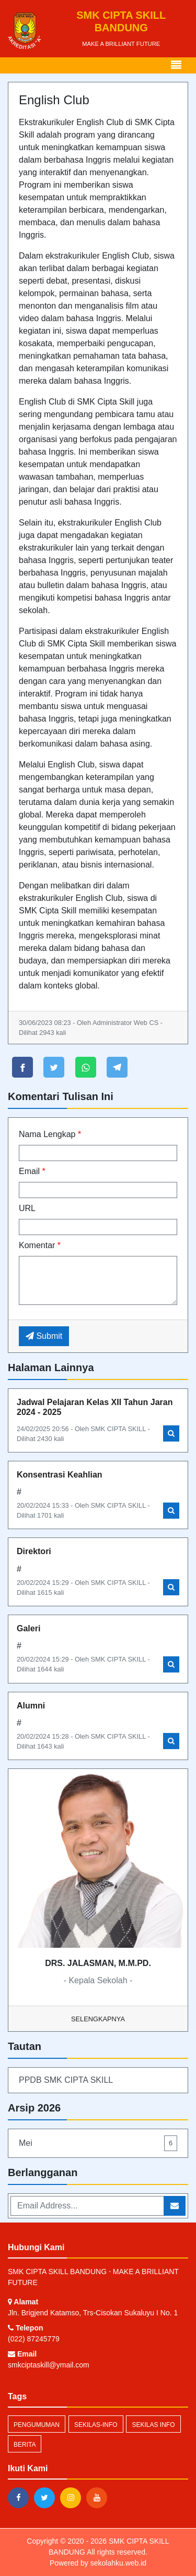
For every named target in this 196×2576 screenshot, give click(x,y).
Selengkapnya (98, 2019)
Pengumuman (37, 2424)
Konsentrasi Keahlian (59, 1474)
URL (27, 1208)
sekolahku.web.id (118, 2563)
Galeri (28, 1628)
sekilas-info (96, 2424)
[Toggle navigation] (176, 65)
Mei (98, 2143)
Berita (25, 2444)
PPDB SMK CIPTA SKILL (66, 2080)
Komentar (40, 1245)
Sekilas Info (153, 2424)
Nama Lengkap (50, 1134)
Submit (44, 1336)
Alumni (31, 1705)
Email (32, 1171)
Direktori (34, 1551)
